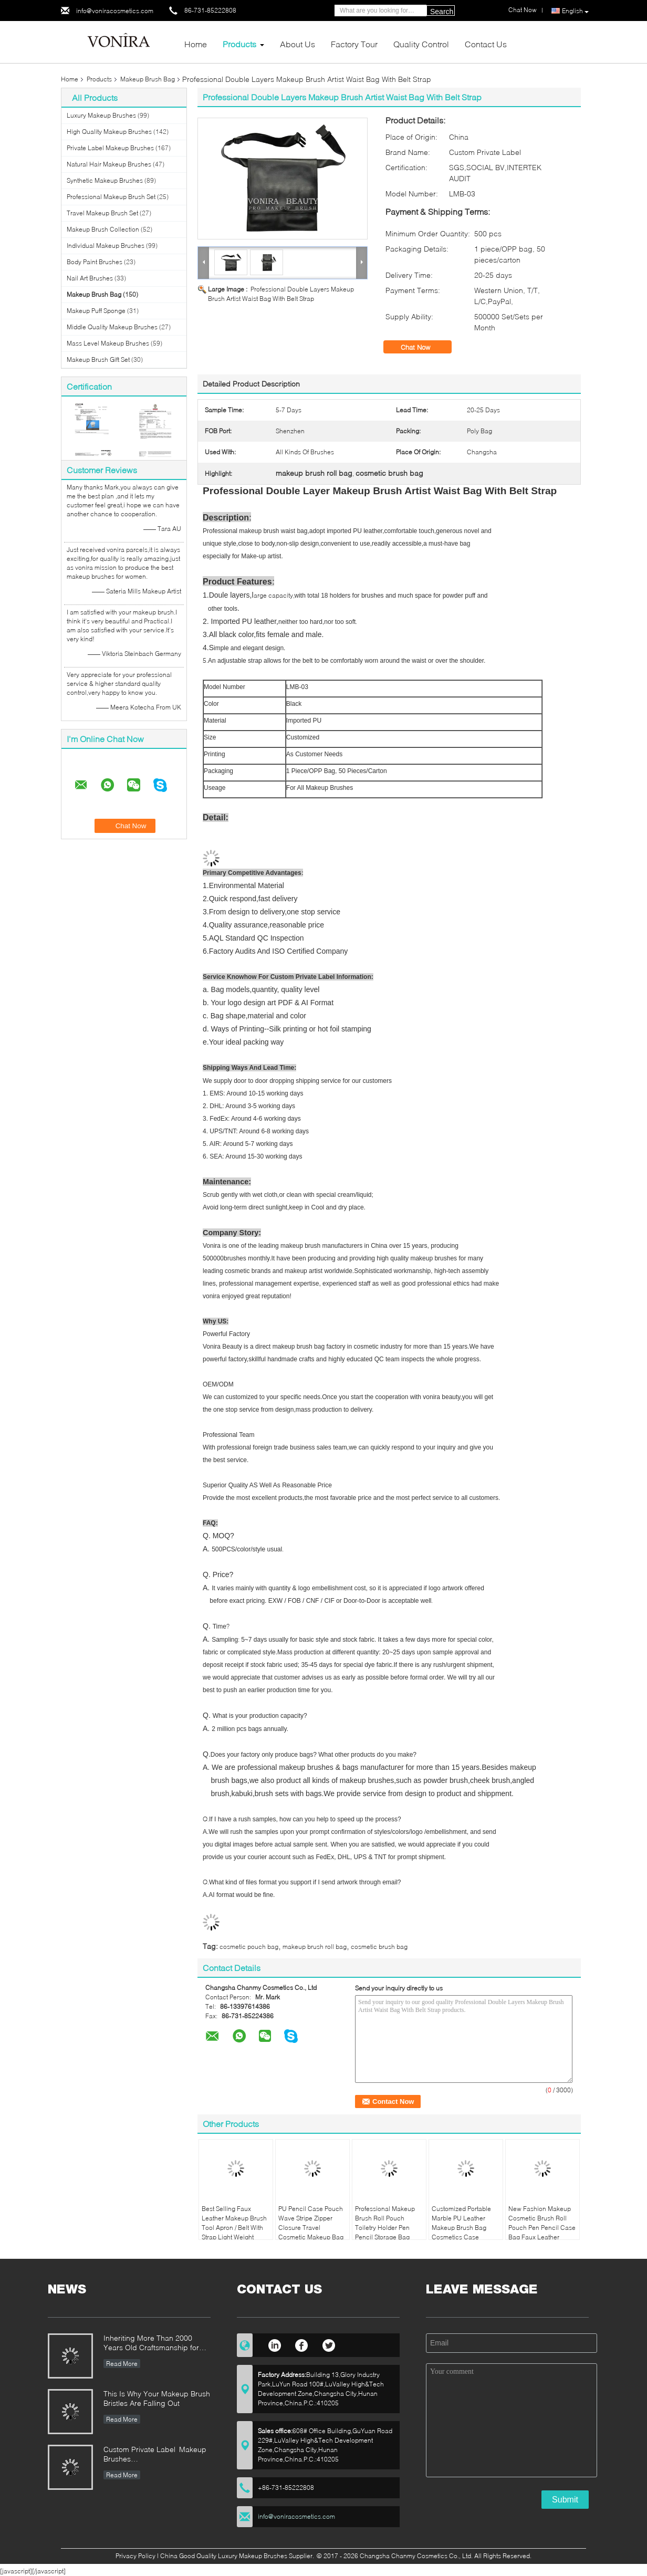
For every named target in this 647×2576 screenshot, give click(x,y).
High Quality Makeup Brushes (109, 131)
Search (441, 11)
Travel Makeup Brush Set (102, 213)
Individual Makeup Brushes (105, 245)
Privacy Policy (135, 2556)
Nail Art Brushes (90, 278)
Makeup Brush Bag (147, 79)
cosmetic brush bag (379, 1947)
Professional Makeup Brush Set (111, 197)
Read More (122, 2364)
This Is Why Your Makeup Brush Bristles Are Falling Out (156, 2398)
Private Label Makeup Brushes (110, 148)
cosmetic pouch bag (249, 1947)
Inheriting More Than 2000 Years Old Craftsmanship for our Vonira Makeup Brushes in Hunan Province (154, 2343)
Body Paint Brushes (94, 262)
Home (195, 44)
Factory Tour (354, 44)
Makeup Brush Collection (103, 229)
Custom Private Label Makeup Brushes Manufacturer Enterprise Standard (154, 2455)
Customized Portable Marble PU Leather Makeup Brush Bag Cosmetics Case (461, 2223)
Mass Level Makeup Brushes (108, 343)
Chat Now (423, 347)
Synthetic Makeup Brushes (105, 180)
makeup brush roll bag (315, 1947)
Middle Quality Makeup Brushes (112, 327)
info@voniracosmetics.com (114, 11)
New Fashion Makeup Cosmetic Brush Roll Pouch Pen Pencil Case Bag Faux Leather (542, 2223)
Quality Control (421, 44)
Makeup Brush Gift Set (98, 359)
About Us (297, 44)
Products (239, 44)
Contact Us (486, 44)
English (575, 11)
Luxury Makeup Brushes (101, 115)
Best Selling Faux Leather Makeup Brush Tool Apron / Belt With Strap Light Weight (234, 2223)
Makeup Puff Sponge (96, 311)
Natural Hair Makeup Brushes (109, 164)
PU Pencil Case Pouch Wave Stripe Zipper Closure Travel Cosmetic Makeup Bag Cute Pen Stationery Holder (310, 2232)
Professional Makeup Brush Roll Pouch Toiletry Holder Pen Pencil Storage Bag (385, 2223)
